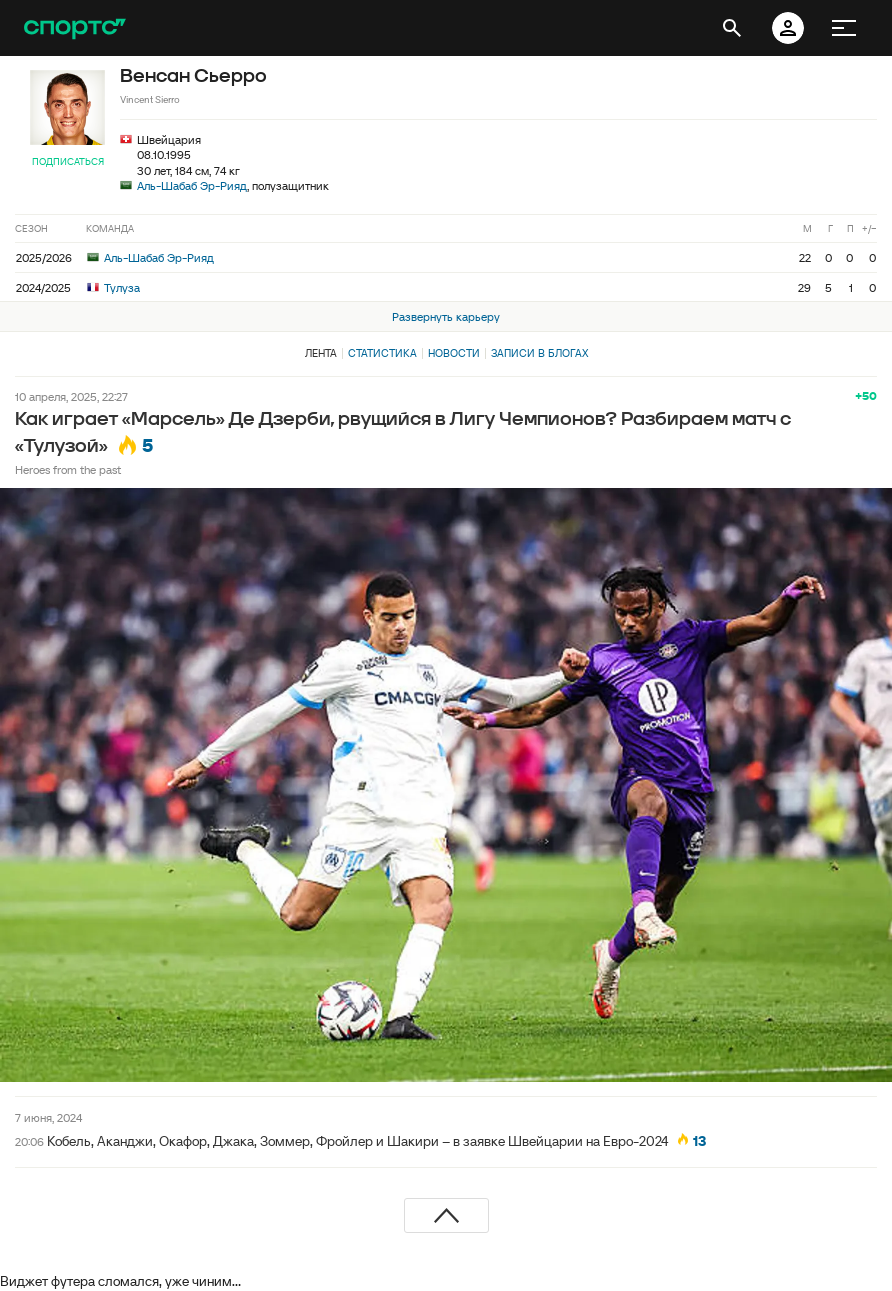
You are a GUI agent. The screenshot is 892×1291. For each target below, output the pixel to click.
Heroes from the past (68, 469)
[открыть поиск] (732, 28)
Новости (454, 353)
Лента (321, 353)
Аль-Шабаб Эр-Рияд (192, 185)
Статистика (382, 353)
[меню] (844, 28)
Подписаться (68, 161)
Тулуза (113, 287)
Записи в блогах (539, 353)
